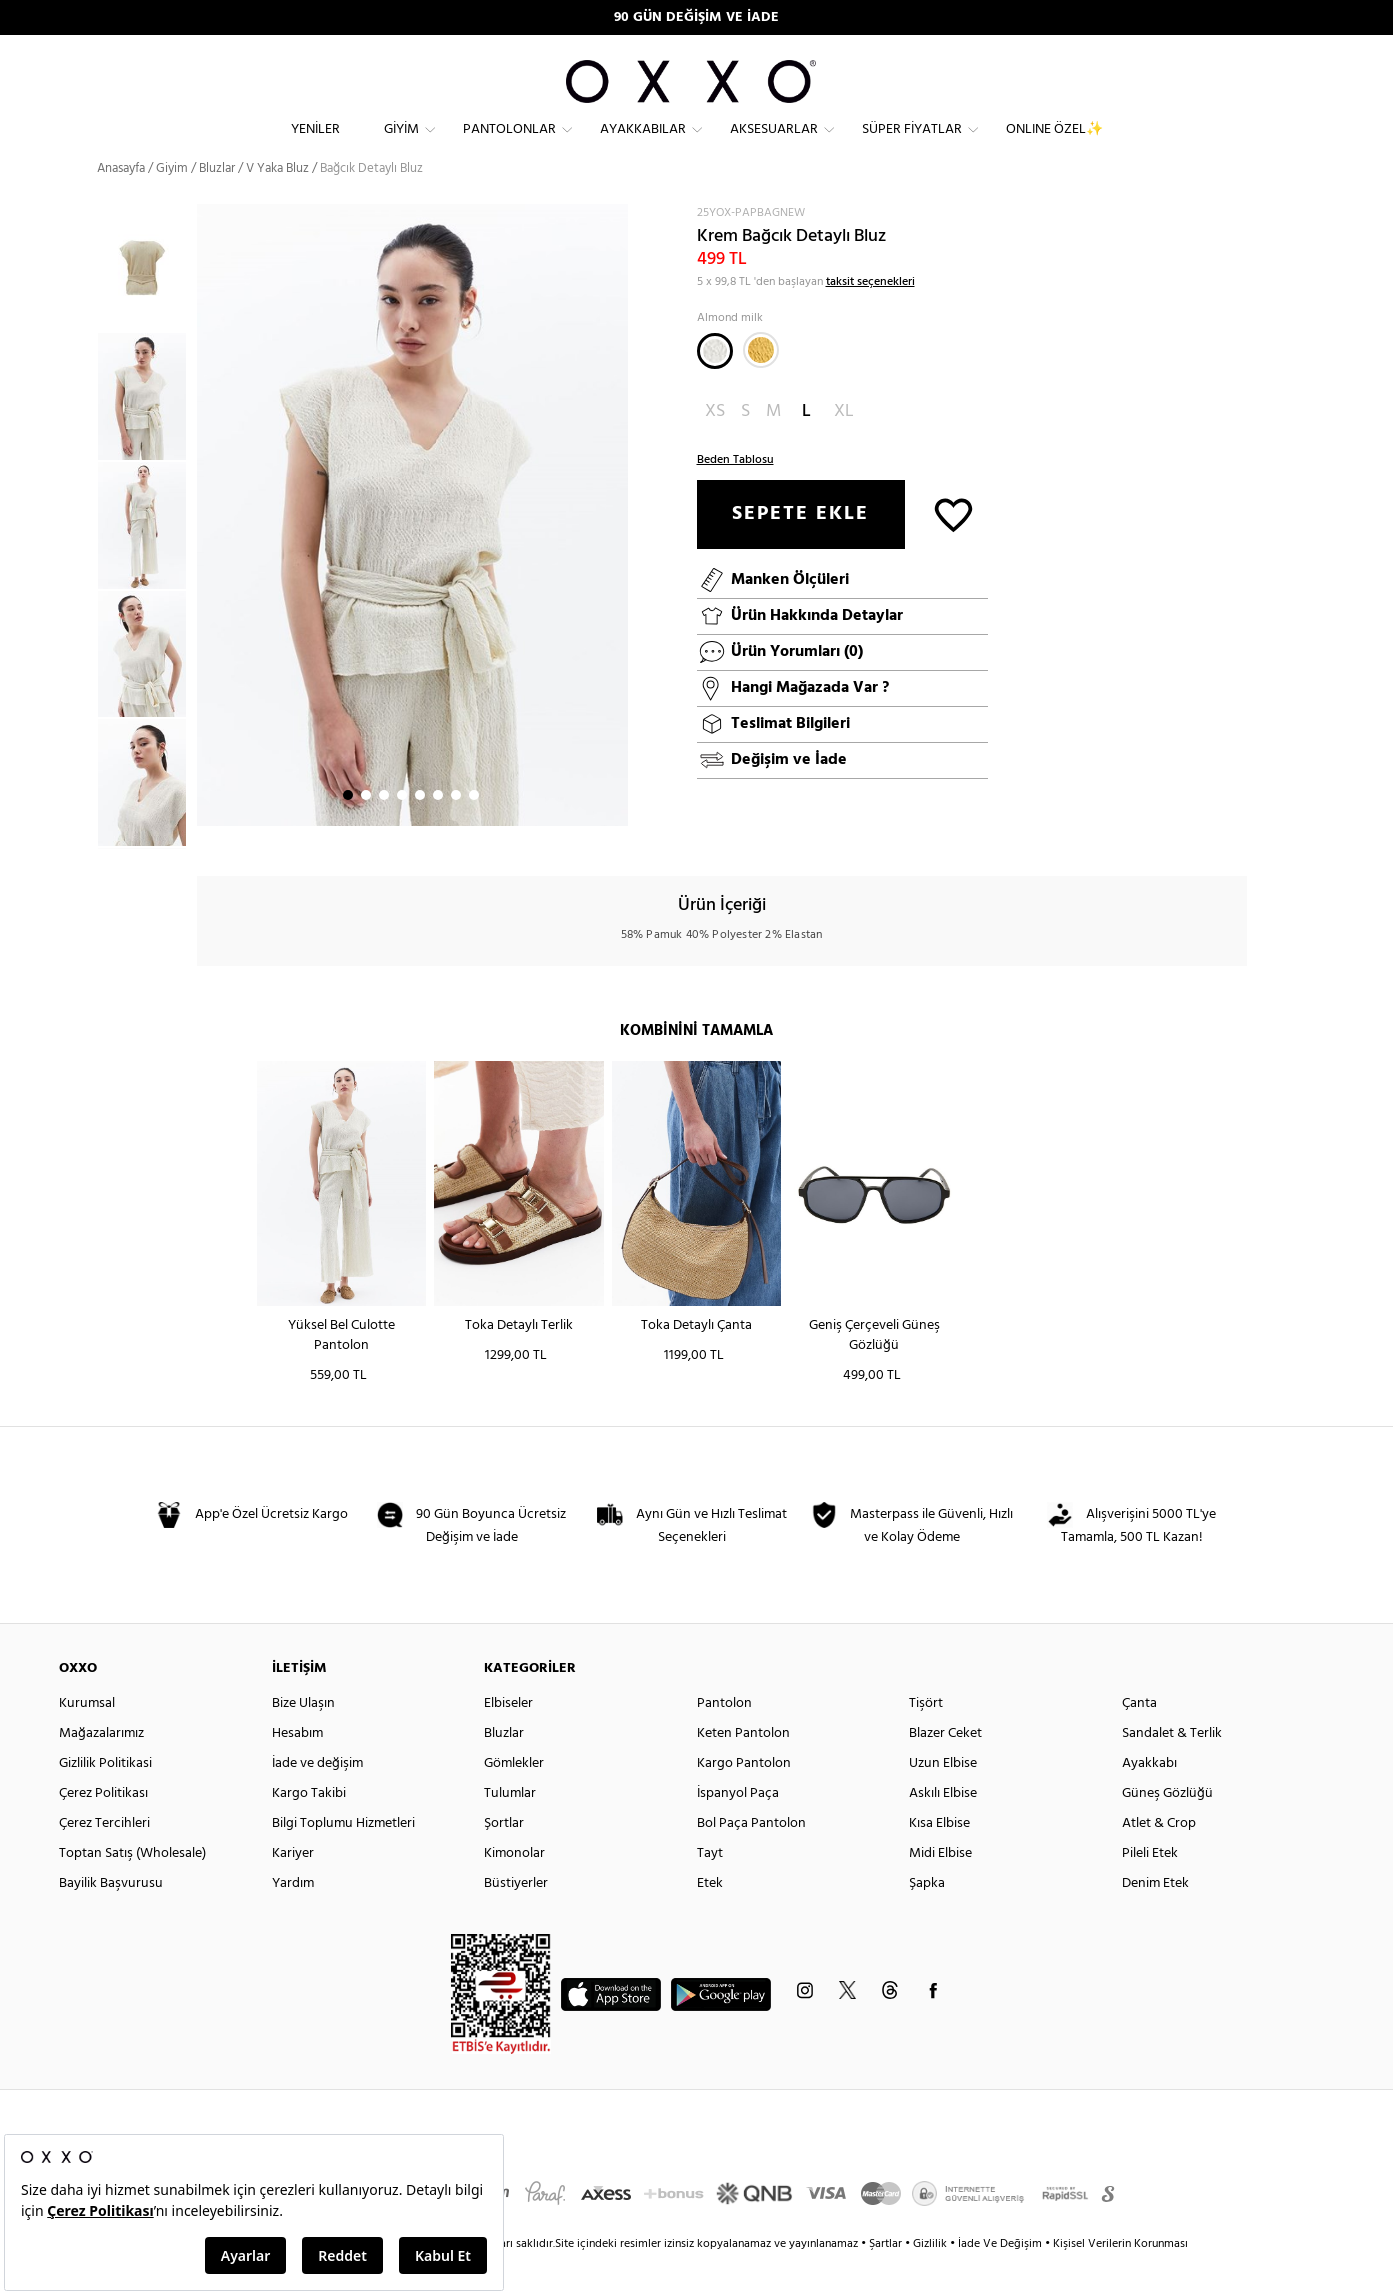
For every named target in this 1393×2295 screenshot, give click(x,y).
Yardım (293, 1919)
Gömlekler (514, 1799)
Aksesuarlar (774, 145)
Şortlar (504, 1859)
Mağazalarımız (101, 1769)
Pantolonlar (509, 145)
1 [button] (348, 831)
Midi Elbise (940, 1889)
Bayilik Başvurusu (111, 1919)
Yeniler (315, 145)
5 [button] (420, 831)
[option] (147, 432)
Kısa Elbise (939, 1859)
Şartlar (887, 2280)
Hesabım (297, 1769)
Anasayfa (121, 204)
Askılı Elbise (943, 1829)
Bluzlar (217, 204)
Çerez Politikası (103, 1829)
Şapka (927, 1919)
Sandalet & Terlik (1172, 1769)
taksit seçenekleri (870, 318)
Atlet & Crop (1159, 1859)
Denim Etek (1155, 1919)
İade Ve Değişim (1000, 2280)
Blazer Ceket (945, 1769)
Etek (710, 1919)
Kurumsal (87, 1739)
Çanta (1139, 1739)
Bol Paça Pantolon (751, 1859)
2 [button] (366, 831)
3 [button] (384, 831)
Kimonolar (514, 1889)
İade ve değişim (317, 1799)
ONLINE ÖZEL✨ (1054, 145)
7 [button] (456, 831)
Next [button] (207, 551)
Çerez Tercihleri (104, 1859)
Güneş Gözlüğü (1167, 1829)
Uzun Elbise (943, 1799)
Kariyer (293, 1889)
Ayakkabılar (643, 145)
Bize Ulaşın (303, 1739)
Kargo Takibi (309, 1829)
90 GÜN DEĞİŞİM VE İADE (696, 17)
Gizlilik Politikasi (105, 1799)
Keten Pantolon (743, 1769)
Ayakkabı (1149, 1799)
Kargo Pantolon (744, 1799)
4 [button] (402, 831)
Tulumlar (510, 1829)
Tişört (926, 1739)
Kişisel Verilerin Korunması (1120, 2280)
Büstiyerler (516, 1919)
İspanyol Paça (738, 1829)
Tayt (710, 1889)
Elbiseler (508, 1739)
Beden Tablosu (735, 496)
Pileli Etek (1150, 1889)
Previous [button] (82, 562)
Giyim (401, 145)
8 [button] (474, 831)
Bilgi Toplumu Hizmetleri (343, 1859)
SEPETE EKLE (800, 550)
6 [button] (438, 831)
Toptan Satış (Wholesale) (132, 1889)
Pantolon (724, 1739)
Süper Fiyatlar (912, 145)
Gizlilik (931, 2280)
